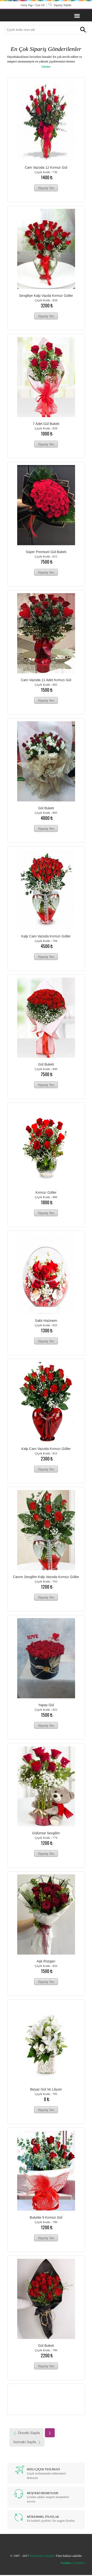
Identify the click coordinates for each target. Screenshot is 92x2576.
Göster (46, 67)
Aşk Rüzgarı (46, 1962)
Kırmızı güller (46, 1193)
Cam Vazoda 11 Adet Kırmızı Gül (46, 681)
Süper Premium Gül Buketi (46, 553)
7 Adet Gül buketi (46, 425)
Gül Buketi (46, 809)
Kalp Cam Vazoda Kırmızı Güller (46, 937)
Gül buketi (46, 1065)
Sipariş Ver (46, 189)
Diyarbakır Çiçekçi (42, 2557)
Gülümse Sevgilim (46, 1834)
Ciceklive (72, 2564)
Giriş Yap (27, 5)
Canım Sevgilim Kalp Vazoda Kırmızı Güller (46, 1578)
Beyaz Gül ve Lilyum (46, 2090)
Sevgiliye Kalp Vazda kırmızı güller (46, 297)
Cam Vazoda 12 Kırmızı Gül (46, 168)
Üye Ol (39, 5)
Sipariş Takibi (59, 5)
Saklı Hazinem (46, 1322)
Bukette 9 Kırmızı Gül (46, 2218)
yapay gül (46, 1706)
